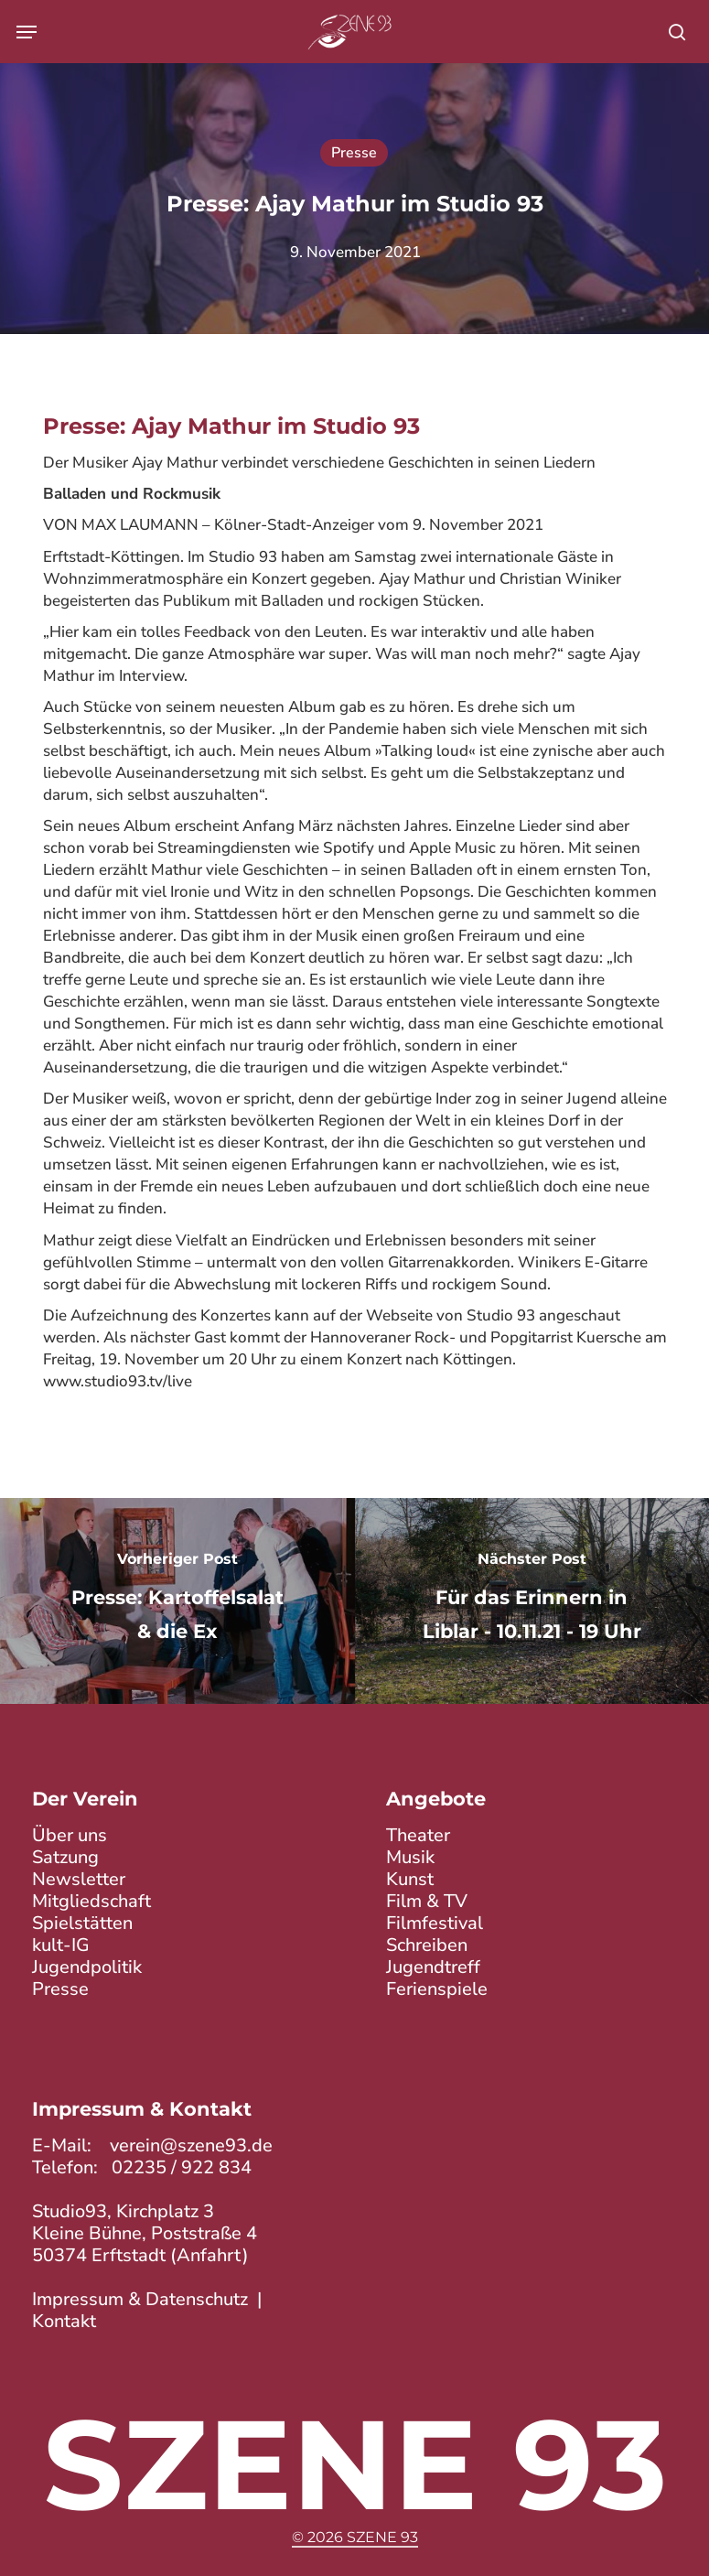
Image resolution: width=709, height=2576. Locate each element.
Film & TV (426, 1901)
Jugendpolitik (87, 1967)
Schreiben (426, 1945)
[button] (26, 32)
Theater (418, 1835)
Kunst (410, 1879)
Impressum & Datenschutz (140, 2299)
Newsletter (78, 1879)
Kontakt (64, 2321)
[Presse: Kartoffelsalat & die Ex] (177, 1601)
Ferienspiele (437, 1989)
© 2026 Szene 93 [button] (355, 2537)
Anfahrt (209, 2255)
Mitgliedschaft (91, 1901)
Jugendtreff (433, 1967)
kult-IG (61, 1945)
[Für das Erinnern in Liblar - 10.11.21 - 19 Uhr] (532, 1601)
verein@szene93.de (191, 2145)
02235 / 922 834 (182, 2167)
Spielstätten (82, 1923)
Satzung (65, 1857)
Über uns (69, 1835)
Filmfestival (434, 1923)
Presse (354, 153)
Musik (410, 1857)
